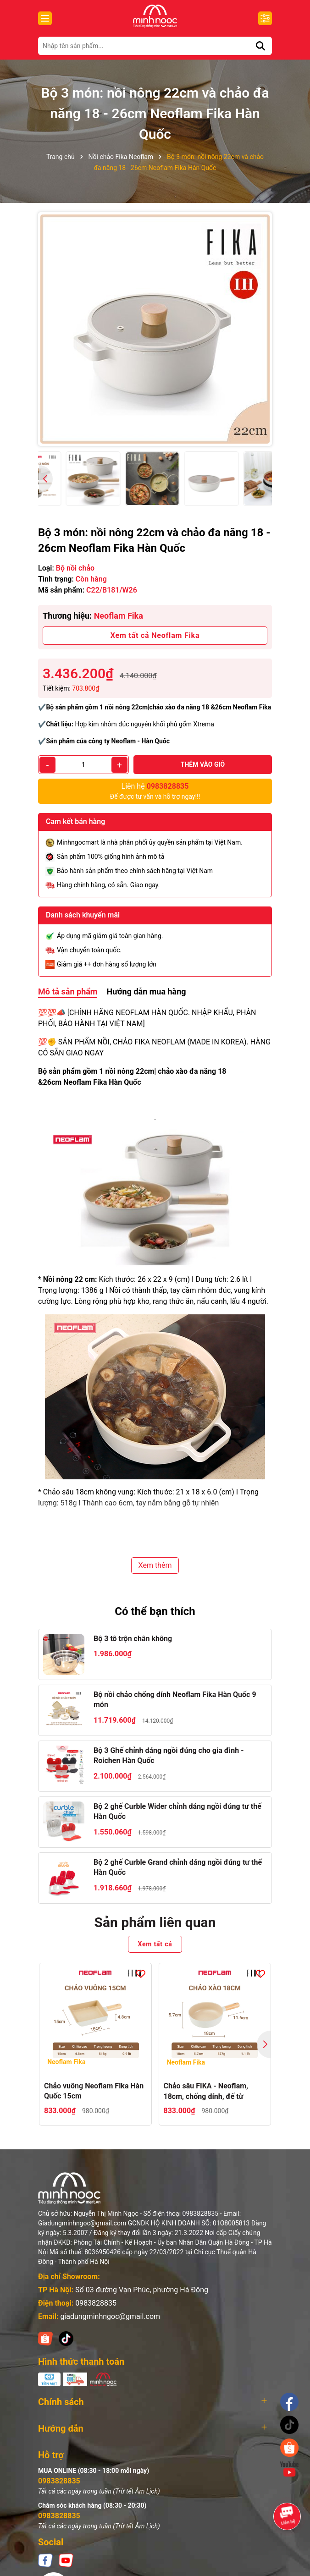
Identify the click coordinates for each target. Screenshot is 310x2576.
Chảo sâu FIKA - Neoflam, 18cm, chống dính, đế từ (206, 2091)
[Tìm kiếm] (260, 46)
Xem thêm (155, 1565)
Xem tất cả (155, 1944)
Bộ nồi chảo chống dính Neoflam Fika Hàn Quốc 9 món (175, 1699)
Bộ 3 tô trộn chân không (133, 1638)
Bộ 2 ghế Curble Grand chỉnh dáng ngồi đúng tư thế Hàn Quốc (178, 1867)
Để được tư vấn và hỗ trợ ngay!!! (155, 790)
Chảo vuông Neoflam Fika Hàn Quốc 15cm (94, 2091)
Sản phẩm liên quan (155, 1922)
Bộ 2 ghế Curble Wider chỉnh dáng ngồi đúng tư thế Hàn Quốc (177, 1811)
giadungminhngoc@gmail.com (110, 2316)
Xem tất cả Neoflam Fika (155, 635)
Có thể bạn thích (155, 1611)
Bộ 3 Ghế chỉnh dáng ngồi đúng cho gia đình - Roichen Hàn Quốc (169, 1755)
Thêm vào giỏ (203, 764)
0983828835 (95, 2303)
